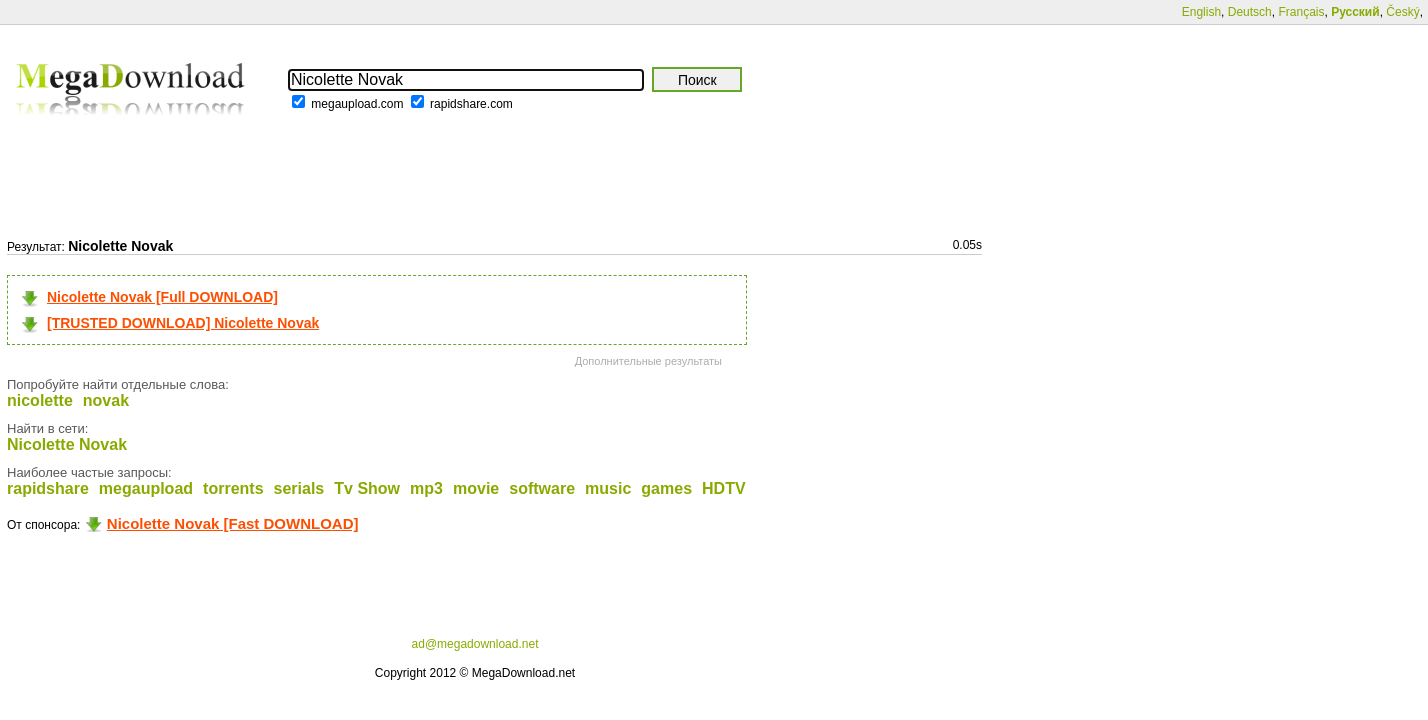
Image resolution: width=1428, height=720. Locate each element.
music (608, 488)
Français (1301, 12)
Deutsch (1250, 12)
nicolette (40, 400)
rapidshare (48, 488)
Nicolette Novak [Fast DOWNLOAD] (233, 523)
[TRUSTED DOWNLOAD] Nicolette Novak (183, 323)
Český (1402, 12)
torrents (233, 488)
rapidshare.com (471, 104)
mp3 (426, 488)
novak (106, 400)
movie (476, 488)
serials (299, 488)
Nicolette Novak (67, 444)
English (1201, 12)
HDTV (724, 488)
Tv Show (367, 488)
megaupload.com (357, 104)
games (666, 488)
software (542, 488)
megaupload (146, 488)
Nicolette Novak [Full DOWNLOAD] (162, 297)
